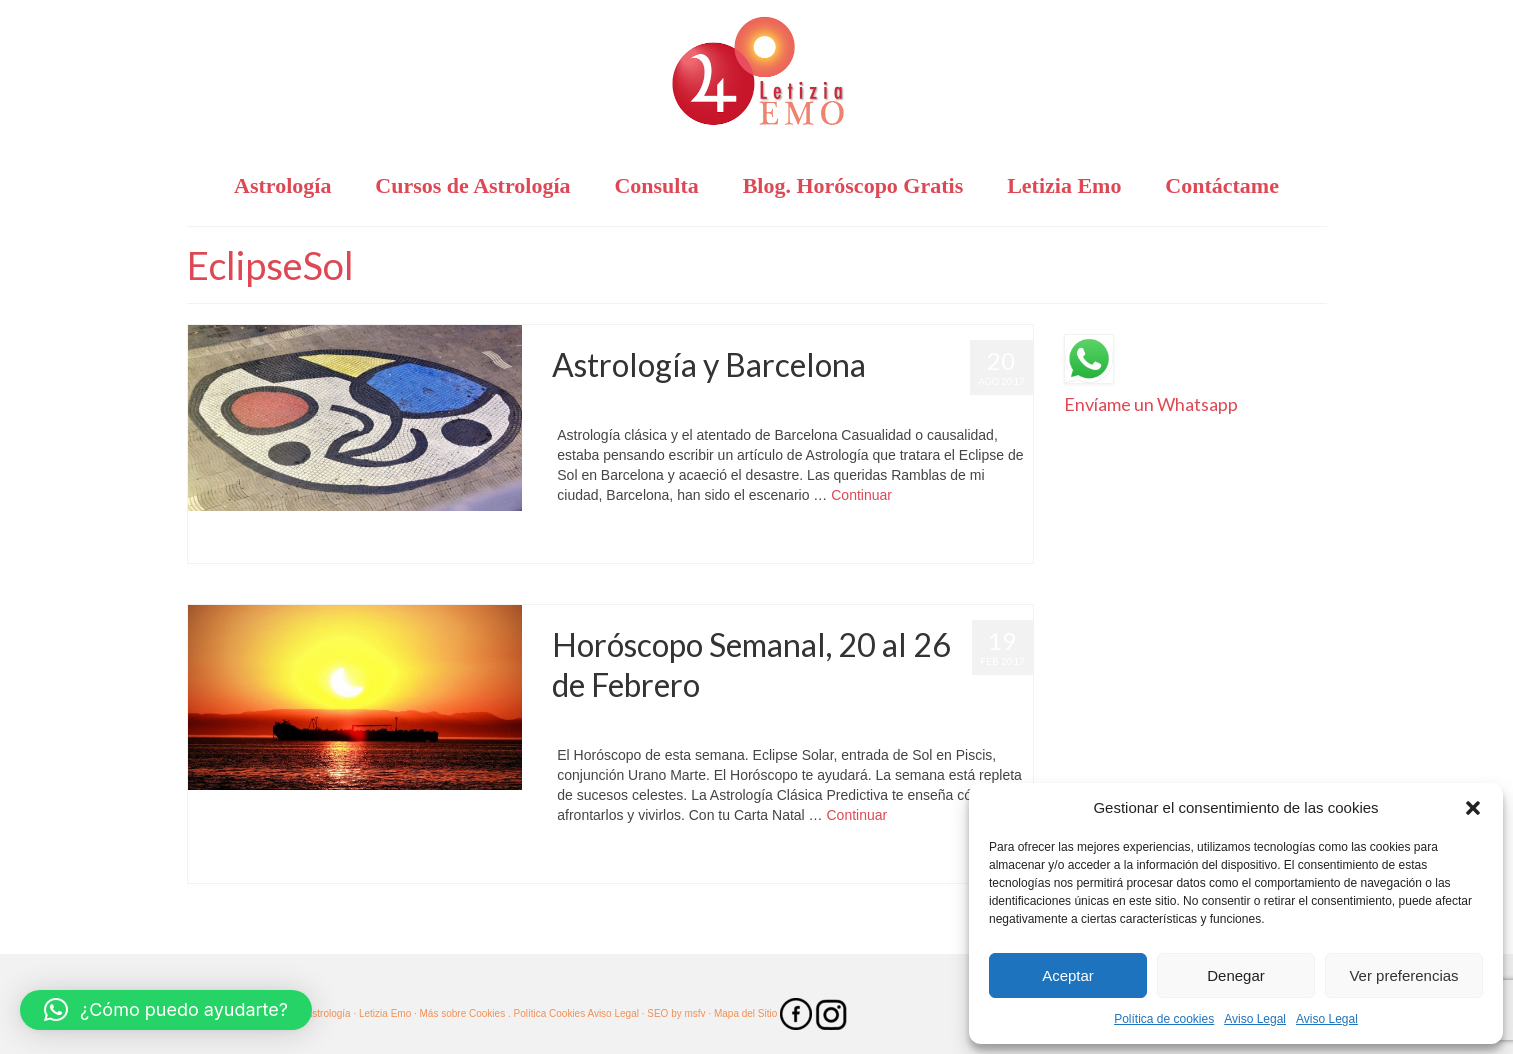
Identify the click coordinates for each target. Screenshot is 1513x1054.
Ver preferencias (1403, 975)
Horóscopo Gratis (841, 405)
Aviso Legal (1255, 1019)
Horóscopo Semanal (939, 725)
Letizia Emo (610, 405)
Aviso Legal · (615, 1013)
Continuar (861, 495)
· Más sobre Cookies (459, 1013)
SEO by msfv (676, 1013)
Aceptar (1068, 975)
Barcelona (767, 405)
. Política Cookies (547, 1013)
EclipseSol (586, 542)
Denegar (1236, 975)
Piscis (628, 862)
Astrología (767, 725)
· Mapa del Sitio (744, 1013)
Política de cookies (1164, 1019)
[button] (1473, 808)
